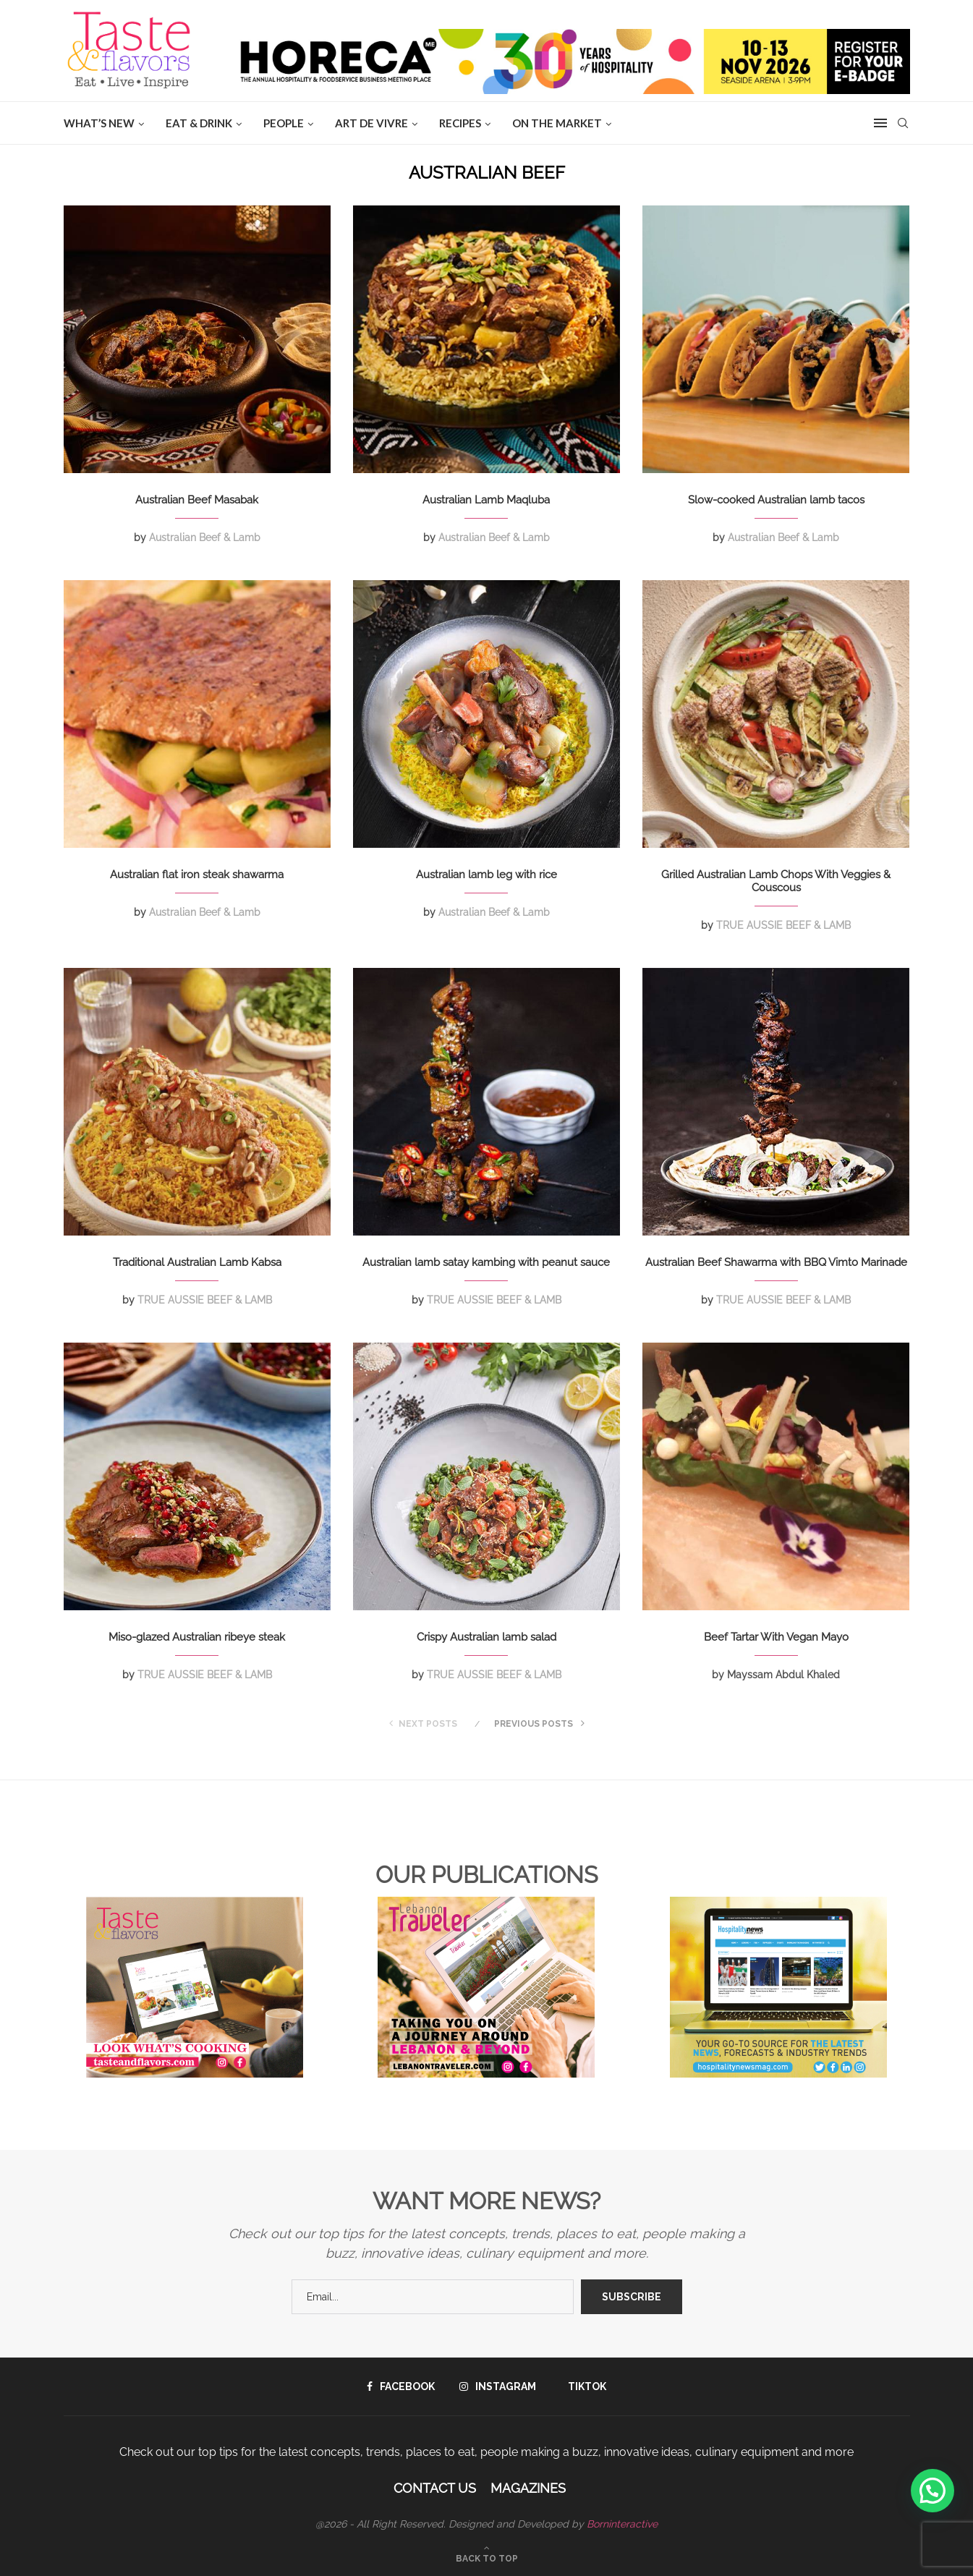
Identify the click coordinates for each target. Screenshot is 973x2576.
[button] (932, 2490)
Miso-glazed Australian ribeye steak (197, 1637)
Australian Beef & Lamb (204, 537)
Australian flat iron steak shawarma (197, 874)
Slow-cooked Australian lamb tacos (776, 499)
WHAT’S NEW (99, 122)
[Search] (903, 123)
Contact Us (435, 2488)
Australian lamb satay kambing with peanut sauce (486, 1262)
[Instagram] (497, 2386)
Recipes (460, 122)
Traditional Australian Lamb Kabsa (197, 1262)
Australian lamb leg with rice (486, 874)
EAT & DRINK (199, 122)
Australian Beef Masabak (196, 499)
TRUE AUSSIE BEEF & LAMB (783, 925)
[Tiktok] (583, 2386)
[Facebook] (401, 2386)
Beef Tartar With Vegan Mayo (776, 1637)
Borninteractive (622, 2524)
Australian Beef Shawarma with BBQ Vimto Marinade (776, 1262)
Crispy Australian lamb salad (486, 1637)
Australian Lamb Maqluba (486, 499)
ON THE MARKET (557, 122)
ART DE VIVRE (371, 122)
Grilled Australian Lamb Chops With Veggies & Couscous (776, 881)
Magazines (528, 2488)
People (283, 122)
